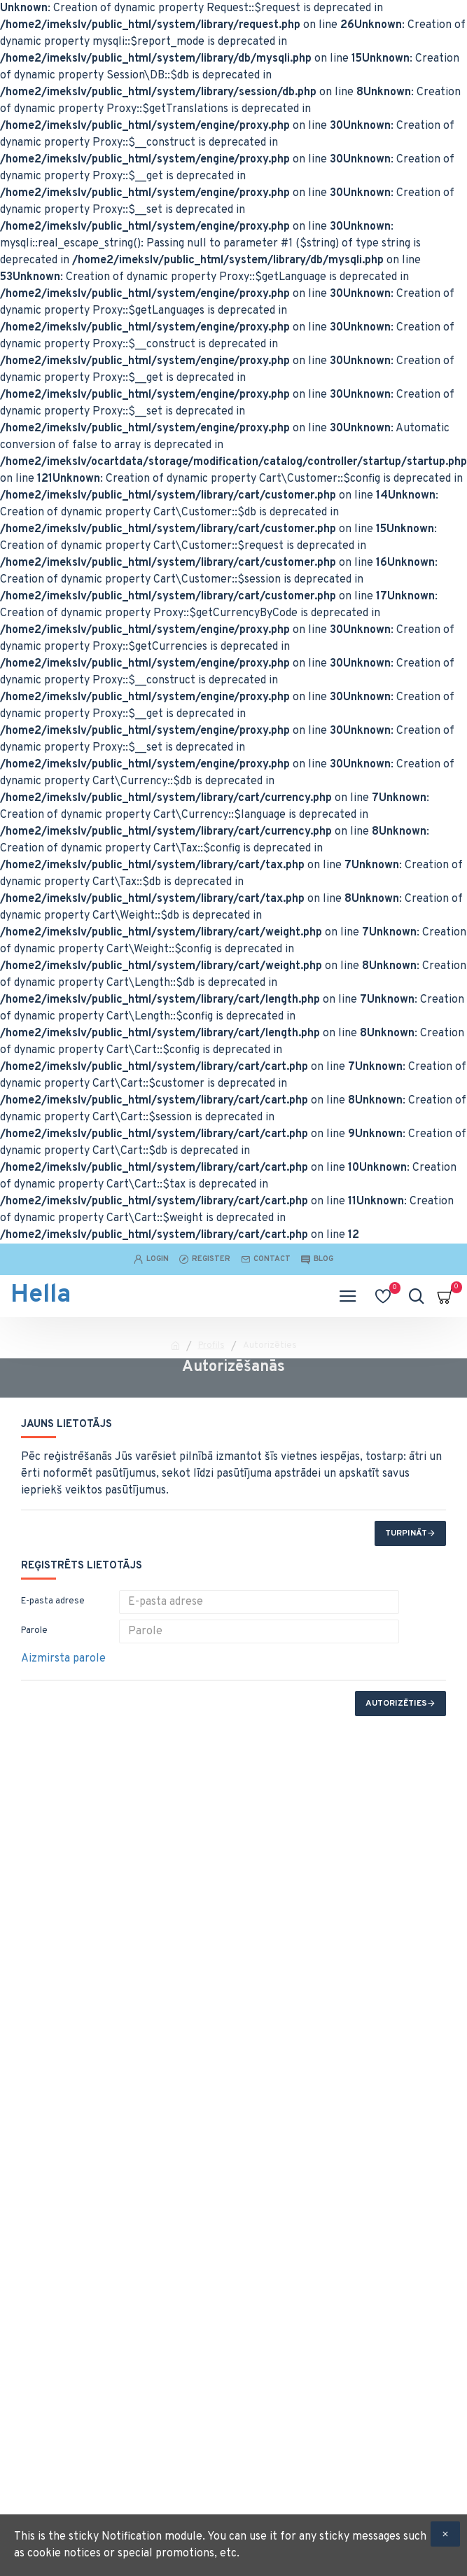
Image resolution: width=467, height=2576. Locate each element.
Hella (41, 1295)
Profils (211, 1345)
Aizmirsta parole (63, 1659)
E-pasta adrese (53, 1601)
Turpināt (406, 1533)
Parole (34, 1630)
